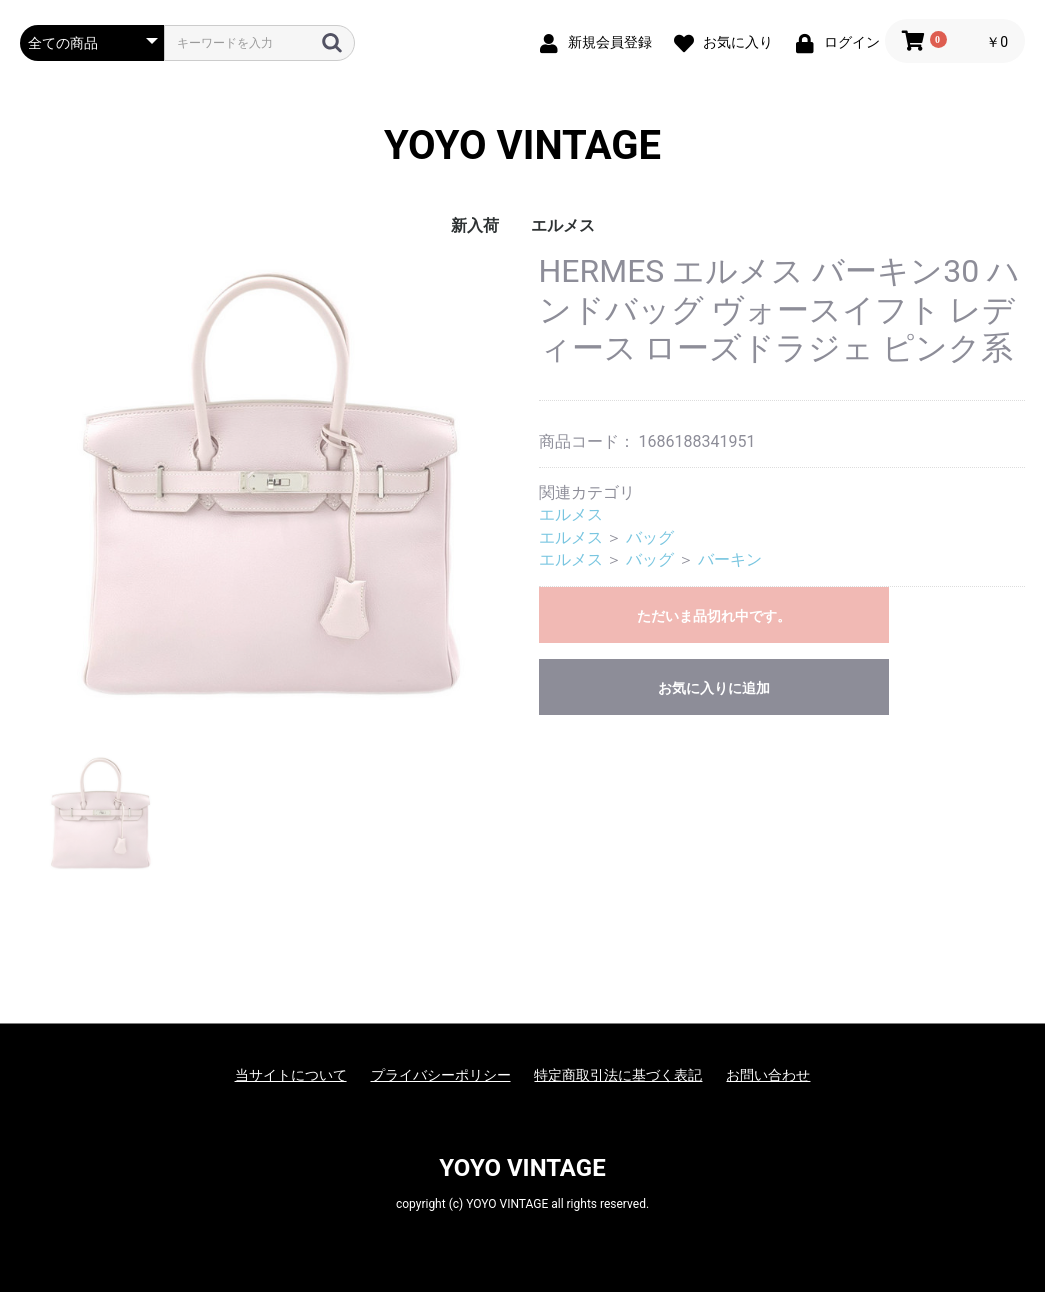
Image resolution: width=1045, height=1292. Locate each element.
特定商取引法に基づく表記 (618, 1075)
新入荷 (475, 225)
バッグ (650, 537)
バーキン (730, 559)
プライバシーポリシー (441, 1075)
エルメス (563, 225)
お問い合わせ (768, 1075)
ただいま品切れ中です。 (714, 616)
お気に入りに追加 (714, 688)
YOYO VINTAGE (522, 145)
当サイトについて (291, 1075)
